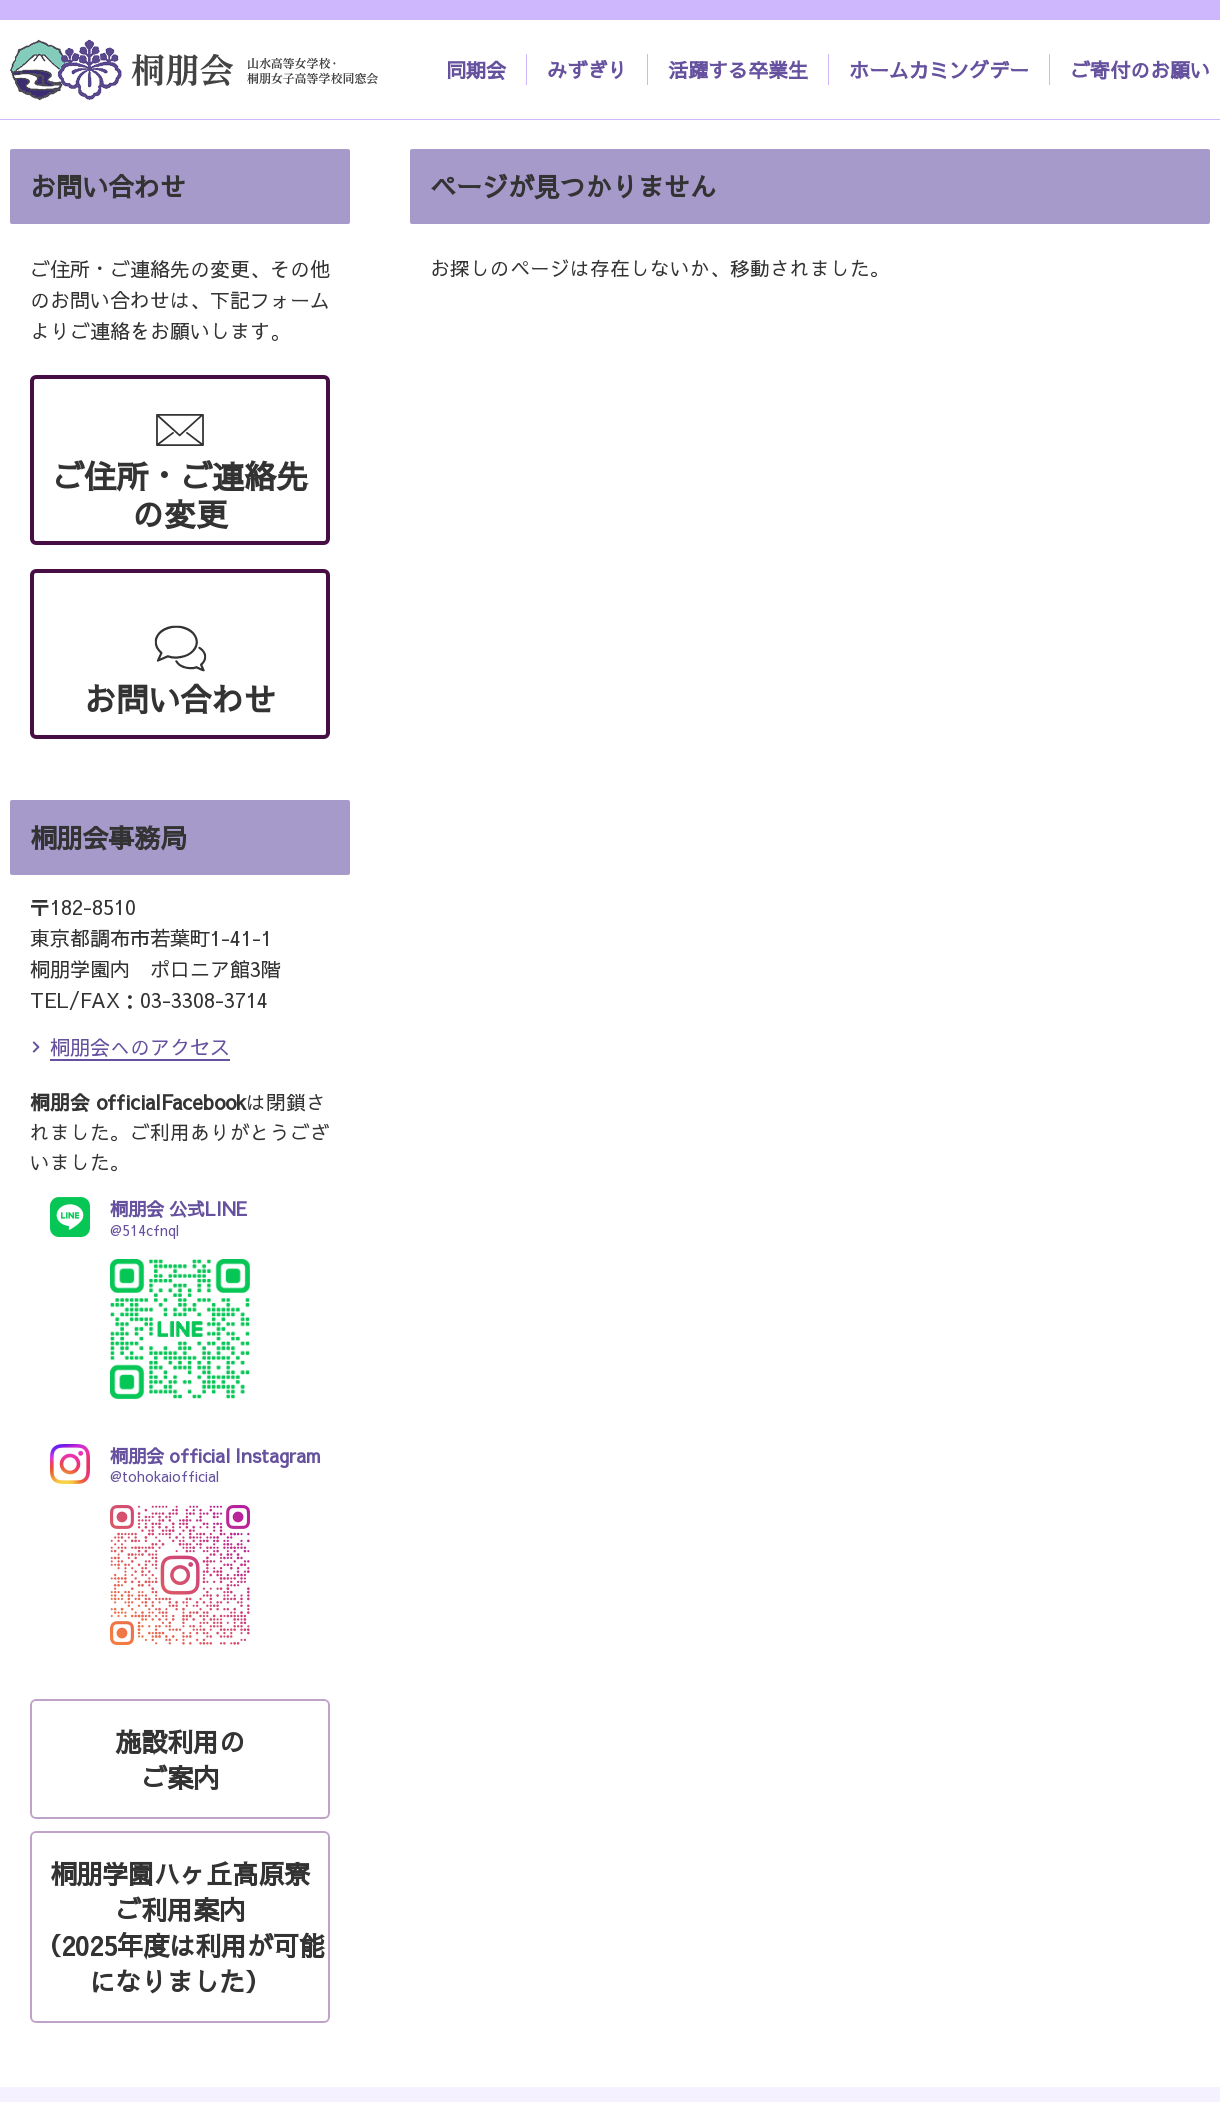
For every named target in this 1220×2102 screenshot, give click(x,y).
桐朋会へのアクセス (140, 1046)
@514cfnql (180, 1217)
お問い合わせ (180, 698)
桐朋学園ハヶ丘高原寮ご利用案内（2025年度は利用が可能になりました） (180, 1927)
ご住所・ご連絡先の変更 (180, 494)
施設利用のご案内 (180, 1759)
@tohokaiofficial (180, 1464)
